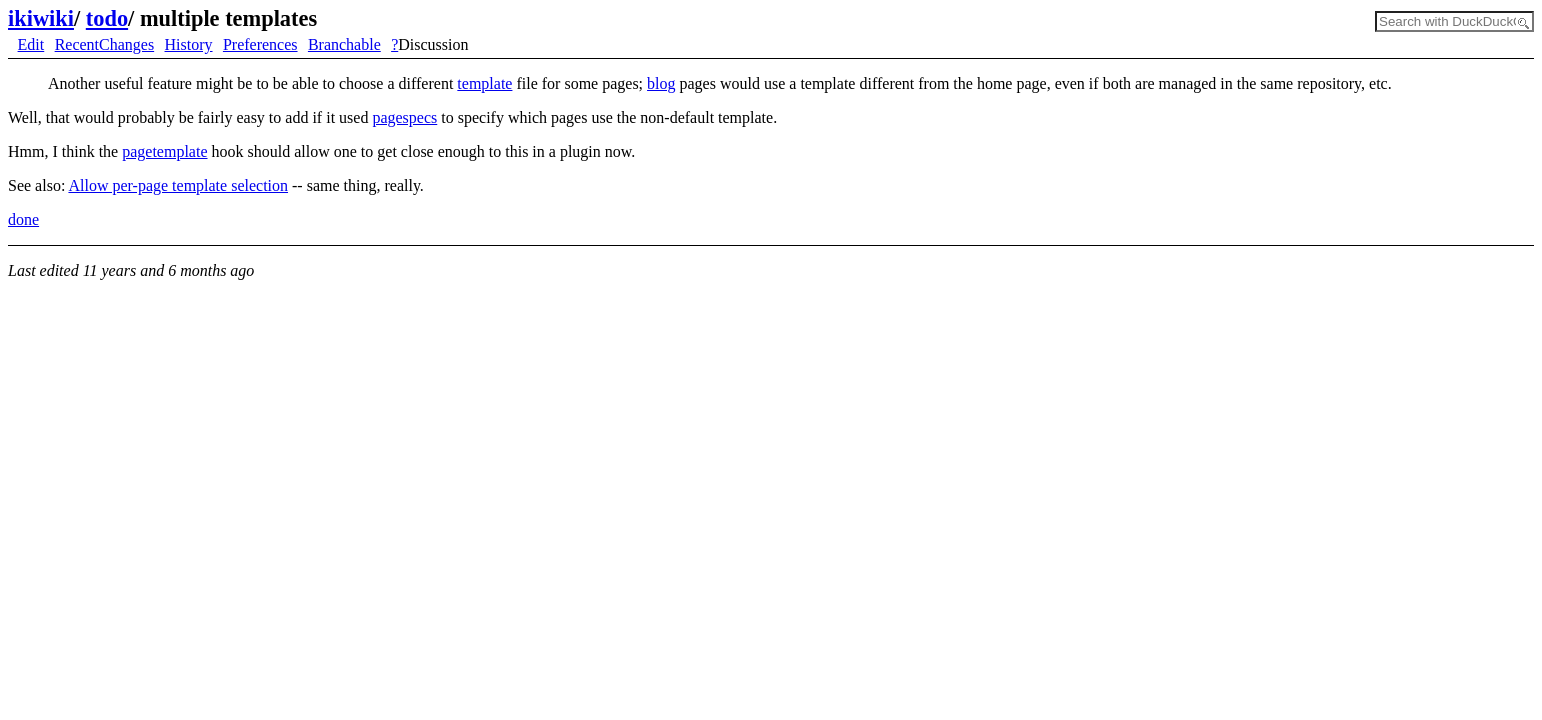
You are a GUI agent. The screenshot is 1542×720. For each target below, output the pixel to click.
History (189, 44)
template (484, 83)
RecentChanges (105, 44)
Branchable (344, 44)
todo (107, 18)
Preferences (260, 44)
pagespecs (404, 117)
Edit (31, 44)
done (23, 219)
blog (661, 83)
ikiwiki (41, 18)
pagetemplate (164, 151)
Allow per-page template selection (178, 185)
